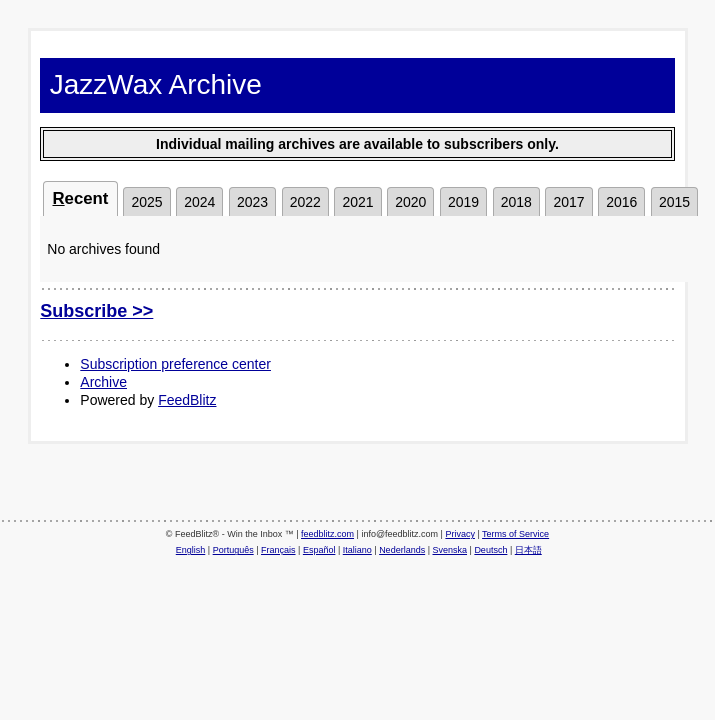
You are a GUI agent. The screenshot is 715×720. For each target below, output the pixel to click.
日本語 (528, 550)
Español (319, 550)
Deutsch (490, 550)
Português (233, 550)
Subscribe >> (96, 311)
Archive (103, 382)
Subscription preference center (175, 364)
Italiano (357, 550)
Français (278, 550)
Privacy (460, 534)
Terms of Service (515, 534)
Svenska (450, 550)
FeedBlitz (187, 400)
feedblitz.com (327, 534)
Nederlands (402, 550)
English (191, 550)
